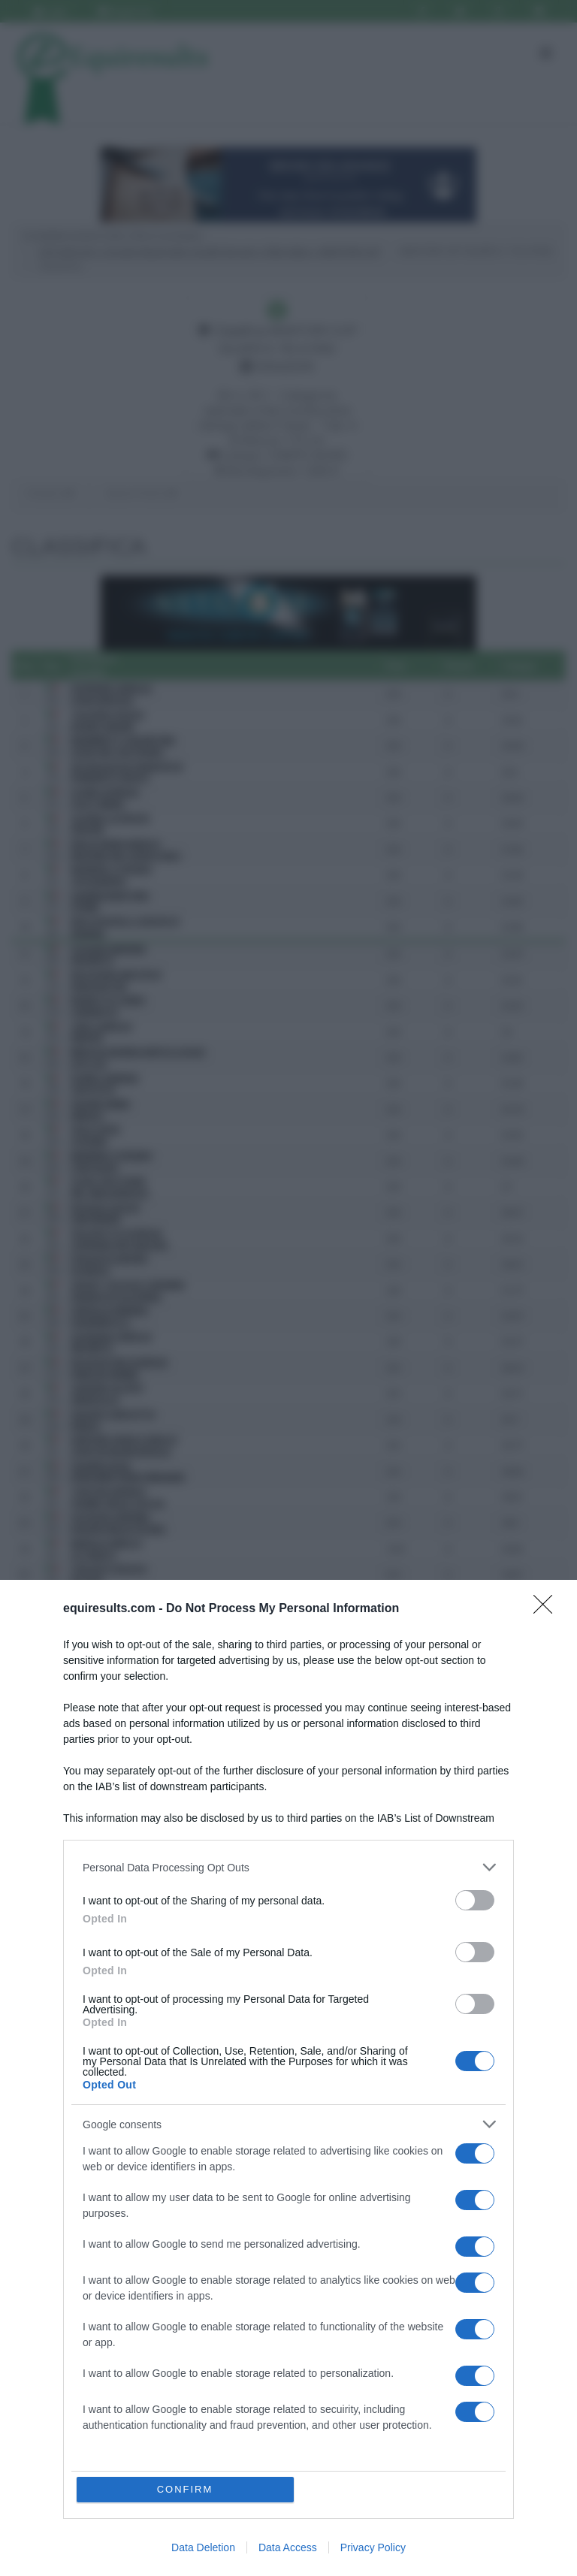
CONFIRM (185, 2489)
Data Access (287, 2547)
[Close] (547, 1609)
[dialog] (288, 2078)
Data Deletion (203, 2547)
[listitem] (288, 1867)
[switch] (474, 1900)
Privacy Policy (373, 2547)
